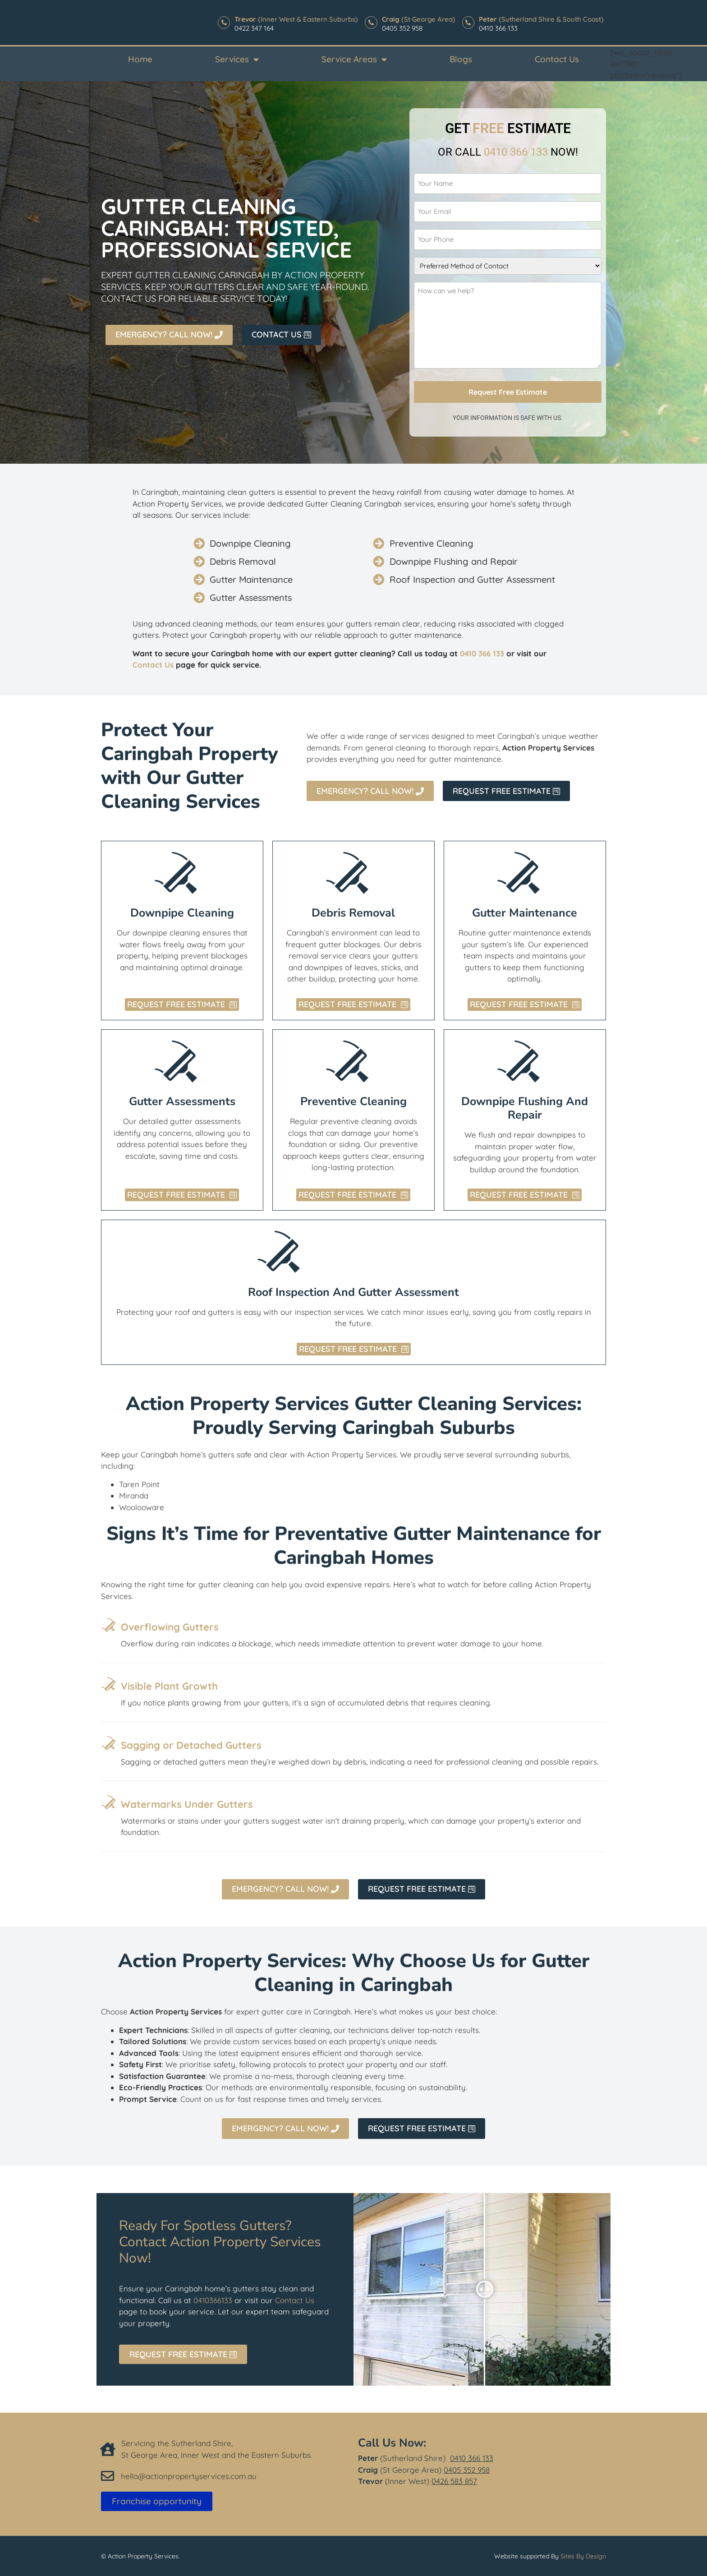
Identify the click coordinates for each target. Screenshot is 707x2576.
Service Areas (354, 59)
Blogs (461, 59)
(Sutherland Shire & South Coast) (541, 19)
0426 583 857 (454, 2475)
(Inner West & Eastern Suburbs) (294, 19)
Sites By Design (583, 2551)
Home (140, 59)
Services (237, 59)
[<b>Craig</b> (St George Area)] (369, 22)
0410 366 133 (471, 2452)
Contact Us (557, 59)
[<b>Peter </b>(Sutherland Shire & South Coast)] (467, 22)
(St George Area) (417, 19)
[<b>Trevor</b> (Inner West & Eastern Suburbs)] (221, 22)
